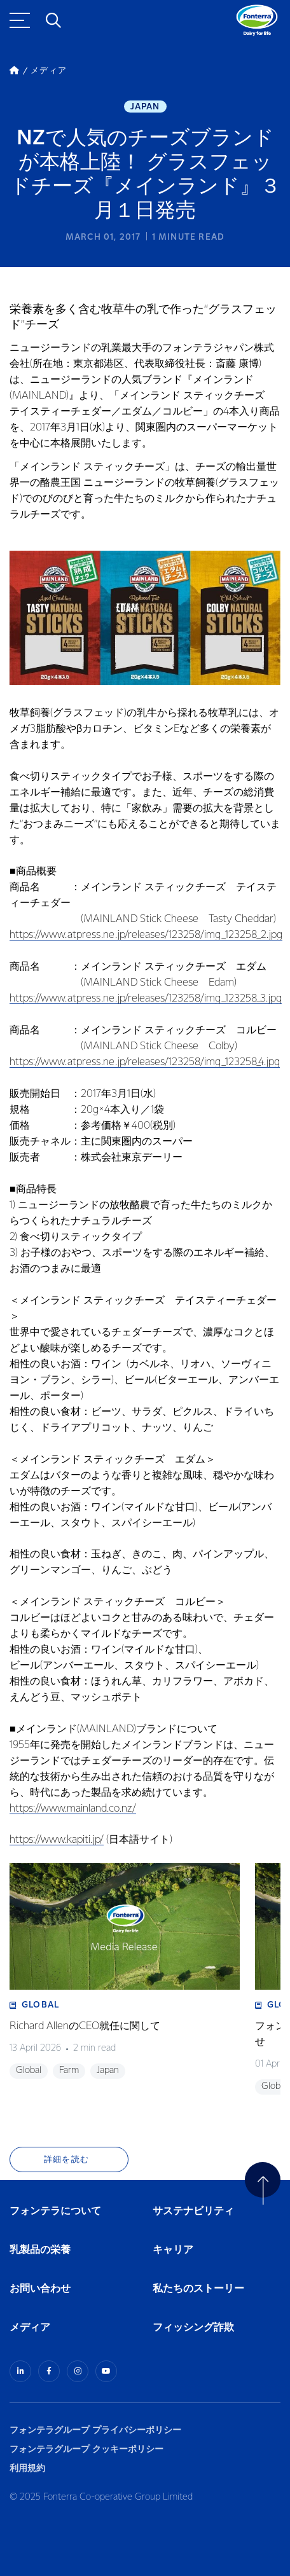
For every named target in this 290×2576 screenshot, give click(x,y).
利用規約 (27, 2468)
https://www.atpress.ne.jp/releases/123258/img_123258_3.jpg (146, 998)
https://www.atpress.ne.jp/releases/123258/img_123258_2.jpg (146, 935)
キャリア (174, 2250)
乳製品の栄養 (40, 2250)
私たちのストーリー (198, 2288)
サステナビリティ (193, 2211)
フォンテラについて (55, 2211)
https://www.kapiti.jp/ (57, 1840)
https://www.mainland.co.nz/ (73, 1808)
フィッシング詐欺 (193, 2327)
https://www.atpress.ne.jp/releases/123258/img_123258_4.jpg (145, 1062)
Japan (145, 106)
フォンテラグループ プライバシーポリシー (95, 2430)
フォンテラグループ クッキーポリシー (86, 2449)
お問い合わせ (40, 2288)
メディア (30, 2327)
